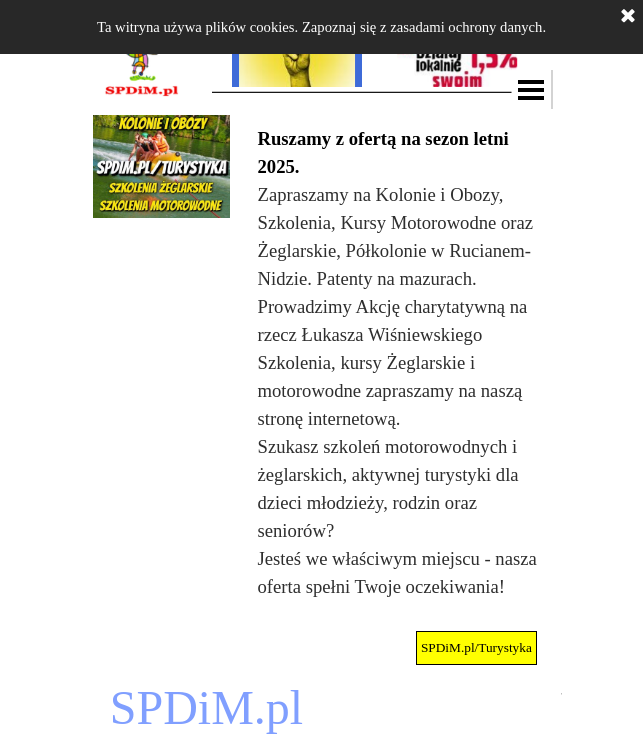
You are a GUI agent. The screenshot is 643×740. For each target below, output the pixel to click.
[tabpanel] (399, 363)
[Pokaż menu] (532, 89)
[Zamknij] (628, 17)
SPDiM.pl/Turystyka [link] (476, 647)
